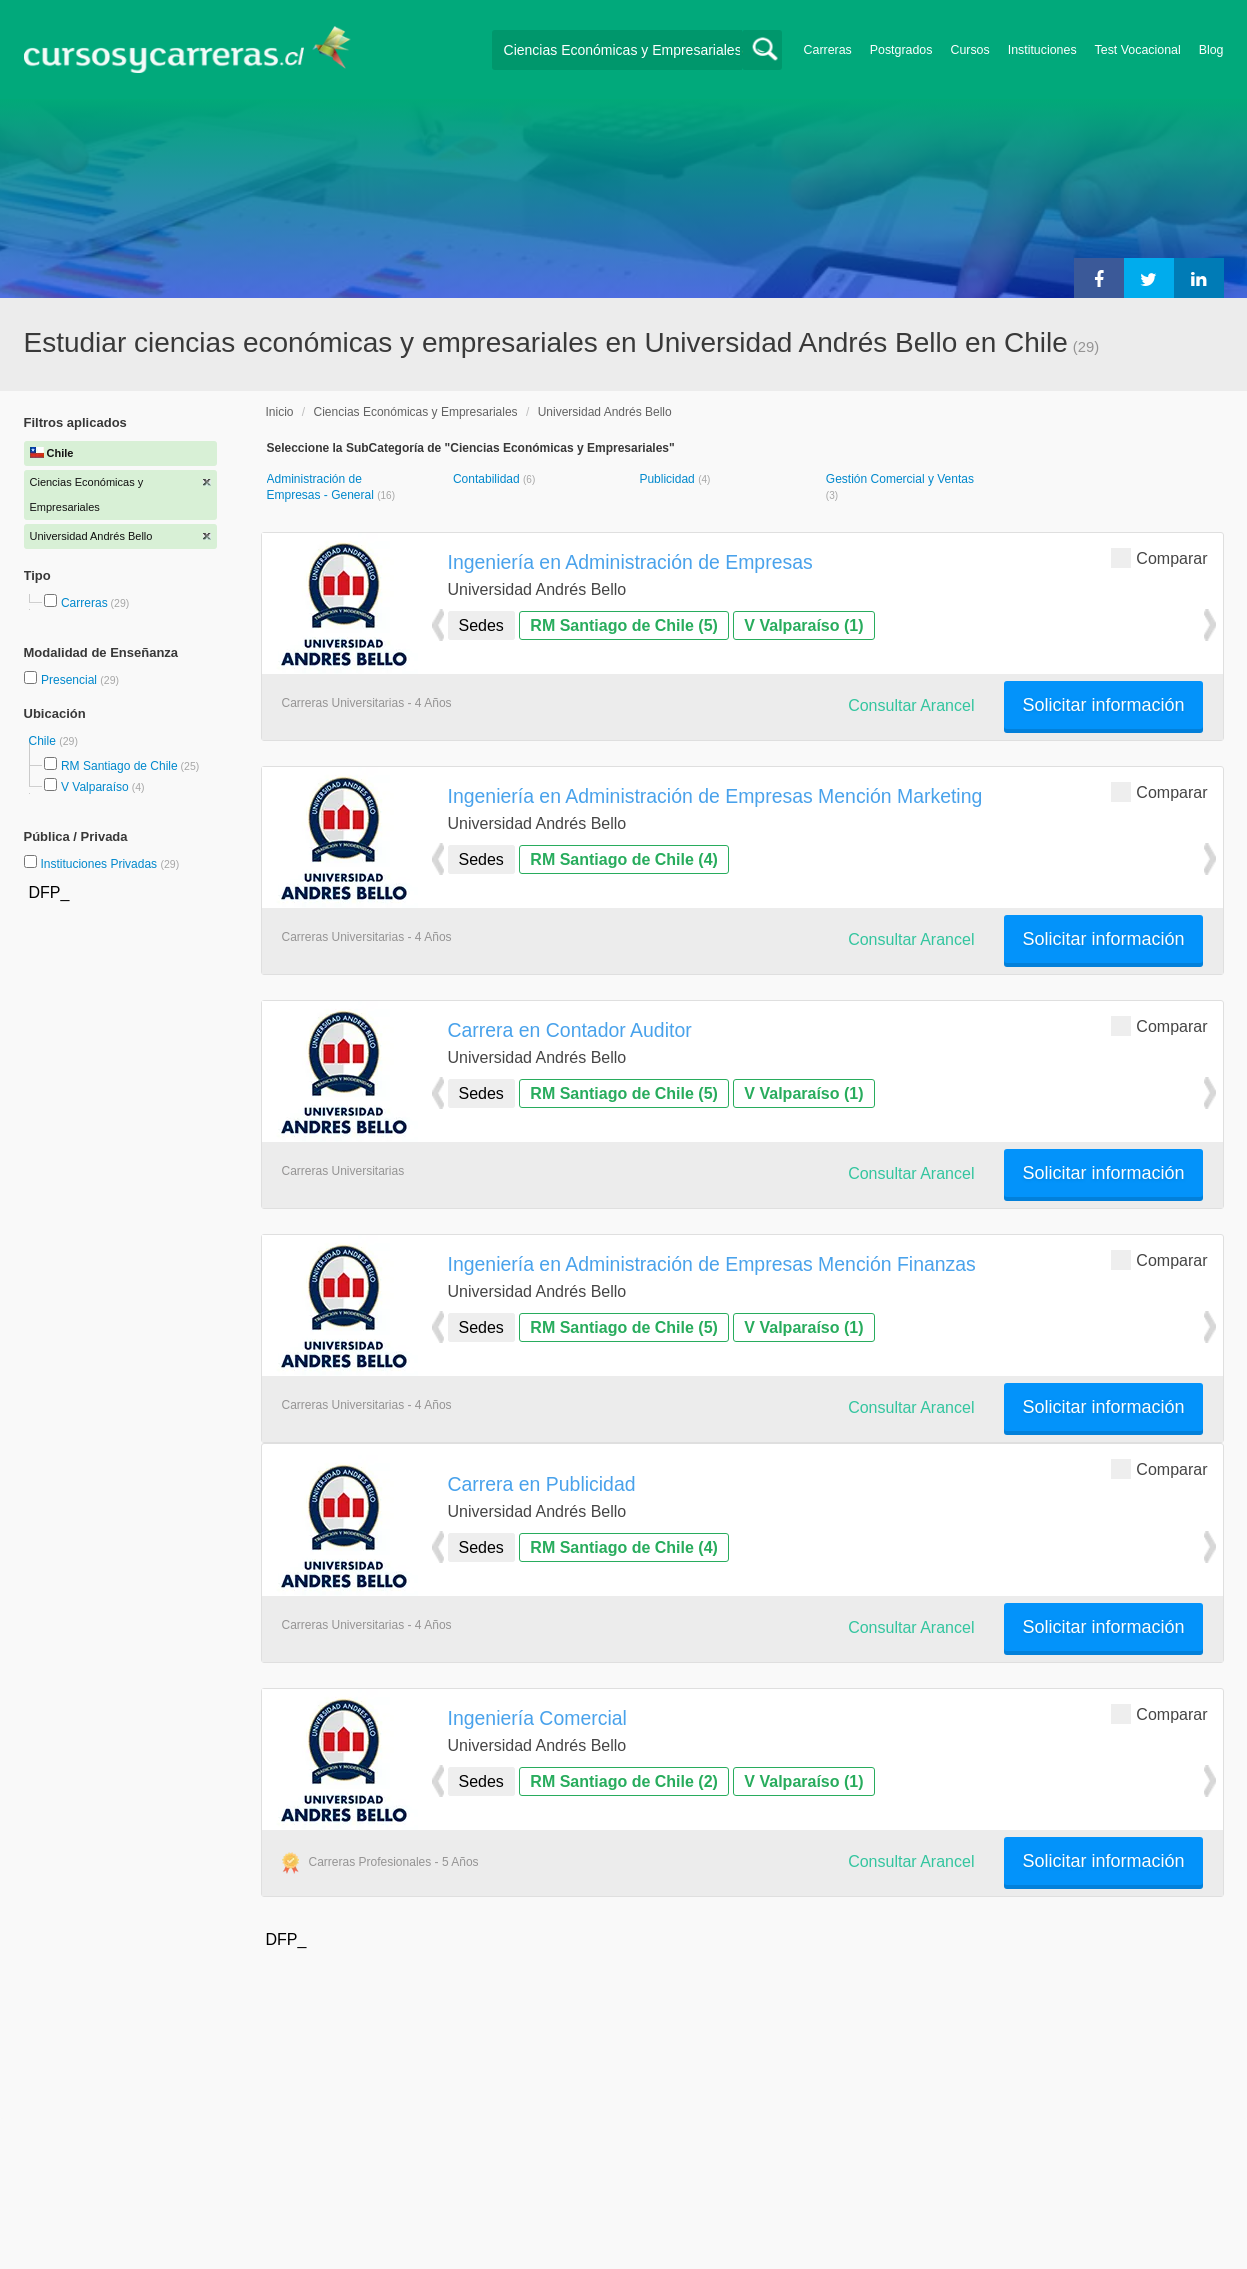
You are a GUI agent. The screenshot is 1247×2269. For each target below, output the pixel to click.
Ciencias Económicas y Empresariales (416, 412)
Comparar (1159, 557)
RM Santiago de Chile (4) (624, 859)
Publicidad (668, 479)
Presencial (70, 680)
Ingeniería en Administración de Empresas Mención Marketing (715, 796)
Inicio (280, 412)
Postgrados (901, 50)
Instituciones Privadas (109, 864)
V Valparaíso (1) (803, 625)
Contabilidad (488, 479)
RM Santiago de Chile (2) (624, 1781)
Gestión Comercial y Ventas (900, 479)
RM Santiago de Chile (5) (624, 625)
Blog (1211, 50)
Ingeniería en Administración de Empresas (630, 562)
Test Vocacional (1138, 50)
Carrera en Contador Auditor (570, 1030)
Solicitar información (1103, 705)
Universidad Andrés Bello (605, 412)
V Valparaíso (95, 787)
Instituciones (1042, 50)
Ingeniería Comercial (537, 1718)
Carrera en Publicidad (542, 1484)
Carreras (828, 50)
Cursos (969, 50)
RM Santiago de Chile (119, 766)
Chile (44, 741)
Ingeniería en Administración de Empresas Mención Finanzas (712, 1264)
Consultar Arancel (911, 705)
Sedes (481, 625)
